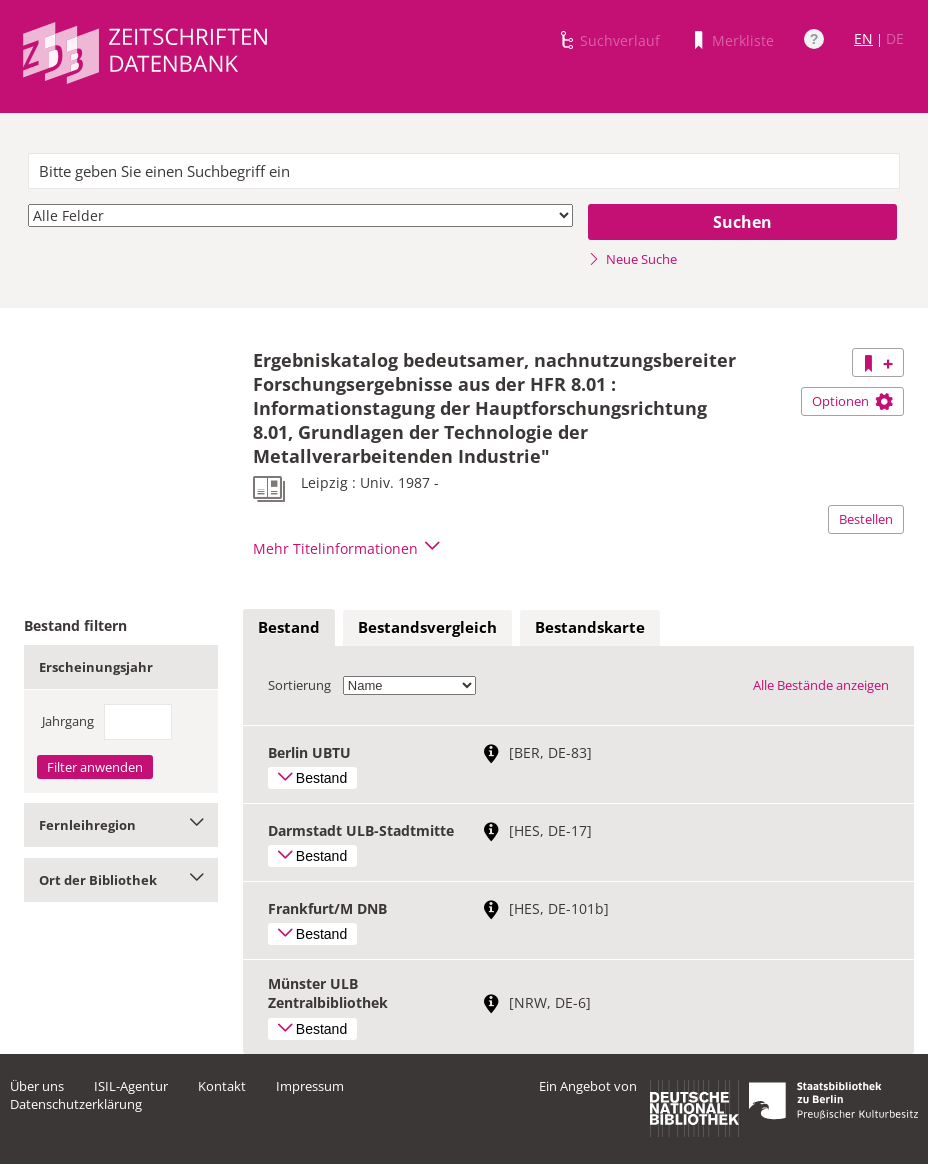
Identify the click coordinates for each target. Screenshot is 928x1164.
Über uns (37, 1086)
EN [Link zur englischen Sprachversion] (863, 38)
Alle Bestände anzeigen (821, 685)
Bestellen (866, 519)
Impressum (310, 1086)
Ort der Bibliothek (121, 880)
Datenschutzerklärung (76, 1104)
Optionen (852, 401)
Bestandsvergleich (427, 627)
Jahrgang (68, 721)
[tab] (289, 628)
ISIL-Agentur (131, 1086)
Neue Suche (632, 259)
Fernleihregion (121, 825)
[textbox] (464, 171)
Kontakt (222, 1086)
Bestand (289, 627)
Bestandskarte (590, 627)
